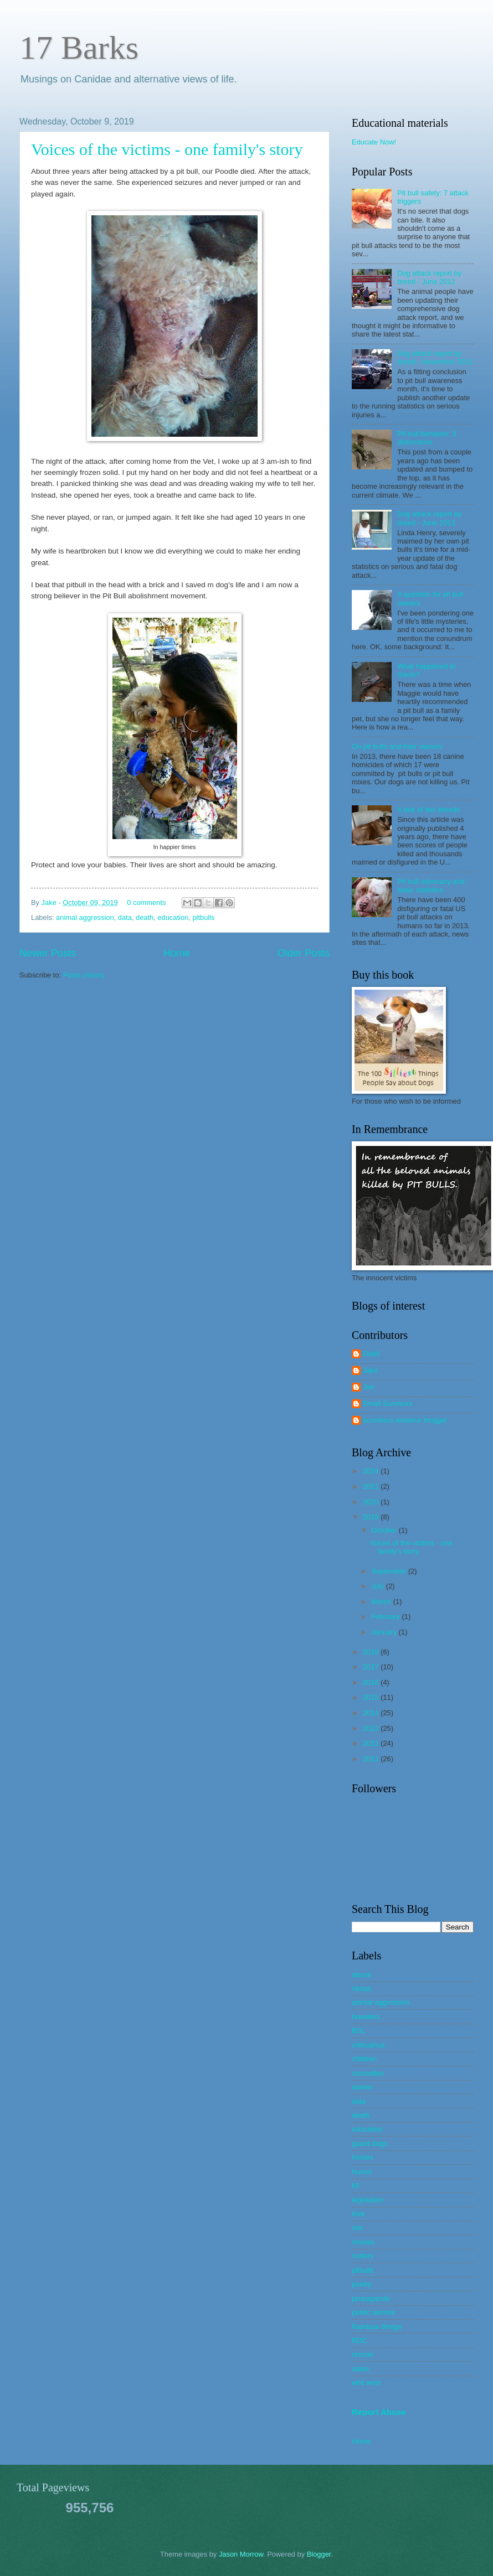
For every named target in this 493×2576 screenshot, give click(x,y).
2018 (372, 1652)
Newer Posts (47, 953)
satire (360, 2369)
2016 (372, 1682)
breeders (366, 2017)
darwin (362, 2087)
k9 (356, 2185)
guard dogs (369, 2143)
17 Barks (78, 47)
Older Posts (304, 953)
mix (357, 2227)
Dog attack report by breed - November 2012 (435, 357)
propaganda (371, 2298)
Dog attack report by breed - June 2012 (429, 277)
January (384, 1632)
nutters (362, 2256)
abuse (361, 1974)
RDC (359, 2340)
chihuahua (368, 2045)
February (386, 1616)
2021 (372, 1486)
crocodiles (368, 2073)
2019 (372, 1517)
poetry (362, 2284)
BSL (358, 2030)
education (172, 917)
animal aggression (85, 917)
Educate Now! (374, 142)
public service (373, 2312)
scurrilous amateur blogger (405, 1420)
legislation (367, 2200)
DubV (372, 1353)
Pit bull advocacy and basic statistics (431, 885)
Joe (368, 1387)
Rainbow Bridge (377, 2326)
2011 (372, 1759)
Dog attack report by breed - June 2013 (429, 518)
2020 (372, 1502)
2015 (372, 1697)
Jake (50, 902)
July (378, 1586)
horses (362, 2157)
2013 (372, 1728)
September (389, 1571)
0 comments (146, 902)
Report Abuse (379, 2412)
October (384, 1530)
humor (362, 2172)
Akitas (361, 1988)
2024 (372, 1471)
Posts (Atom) (83, 975)
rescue (362, 2354)
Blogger (319, 2554)
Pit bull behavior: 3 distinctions (426, 438)
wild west (366, 2382)
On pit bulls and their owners (397, 746)
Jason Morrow (241, 2554)
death (144, 917)
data (125, 917)
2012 (372, 1743)
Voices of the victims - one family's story (167, 149)
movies (363, 2242)
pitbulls (203, 917)
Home (176, 953)
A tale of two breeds (428, 809)
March (382, 1601)
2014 (372, 1713)
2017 (372, 1667)
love (358, 2214)
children (364, 2059)
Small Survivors (387, 1403)
